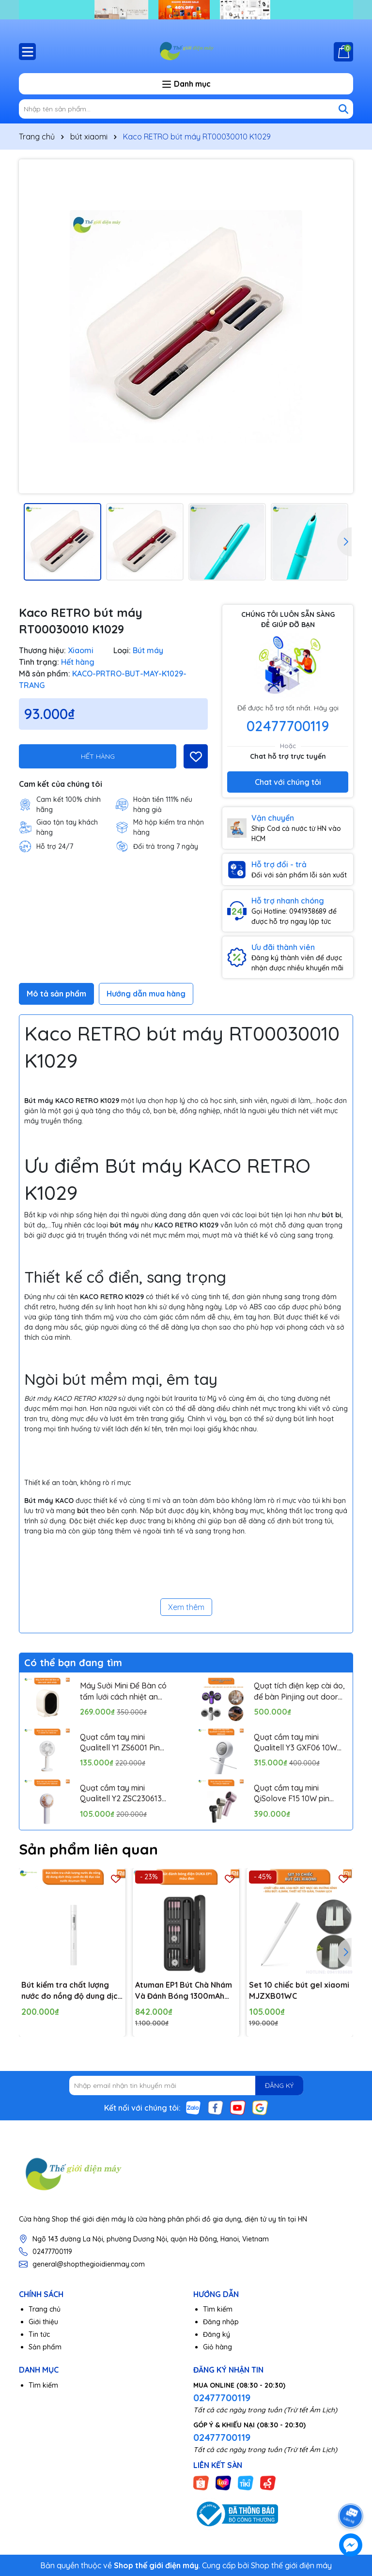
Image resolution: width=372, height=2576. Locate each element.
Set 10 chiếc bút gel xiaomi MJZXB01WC (299, 1990)
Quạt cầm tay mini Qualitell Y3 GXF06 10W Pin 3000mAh (295, 1742)
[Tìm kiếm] (343, 109)
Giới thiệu (43, 2321)
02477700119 (288, 726)
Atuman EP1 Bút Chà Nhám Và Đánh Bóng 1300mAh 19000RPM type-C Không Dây (183, 1990)
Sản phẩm (45, 2347)
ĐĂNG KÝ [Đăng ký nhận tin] (279, 2085)
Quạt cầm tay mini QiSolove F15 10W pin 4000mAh (291, 1793)
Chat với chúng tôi (288, 782)
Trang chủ (45, 2309)
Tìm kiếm (217, 2309)
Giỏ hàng (217, 2347)
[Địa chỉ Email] (186, 2085)
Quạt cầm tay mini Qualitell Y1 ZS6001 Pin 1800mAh (120, 1742)
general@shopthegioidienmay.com (88, 2264)
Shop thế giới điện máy (291, 2565)
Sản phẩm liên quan (88, 1849)
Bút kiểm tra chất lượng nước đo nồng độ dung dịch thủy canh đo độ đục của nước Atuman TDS (71, 1990)
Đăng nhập (221, 2321)
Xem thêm (186, 1607)
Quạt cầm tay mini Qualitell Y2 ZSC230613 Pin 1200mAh (121, 1793)
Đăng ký (216, 2334)
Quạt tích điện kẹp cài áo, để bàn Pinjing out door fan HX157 (299, 1691)
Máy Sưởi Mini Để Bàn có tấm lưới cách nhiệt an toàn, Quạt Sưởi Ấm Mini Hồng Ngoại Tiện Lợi (123, 1691)
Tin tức (39, 2334)
